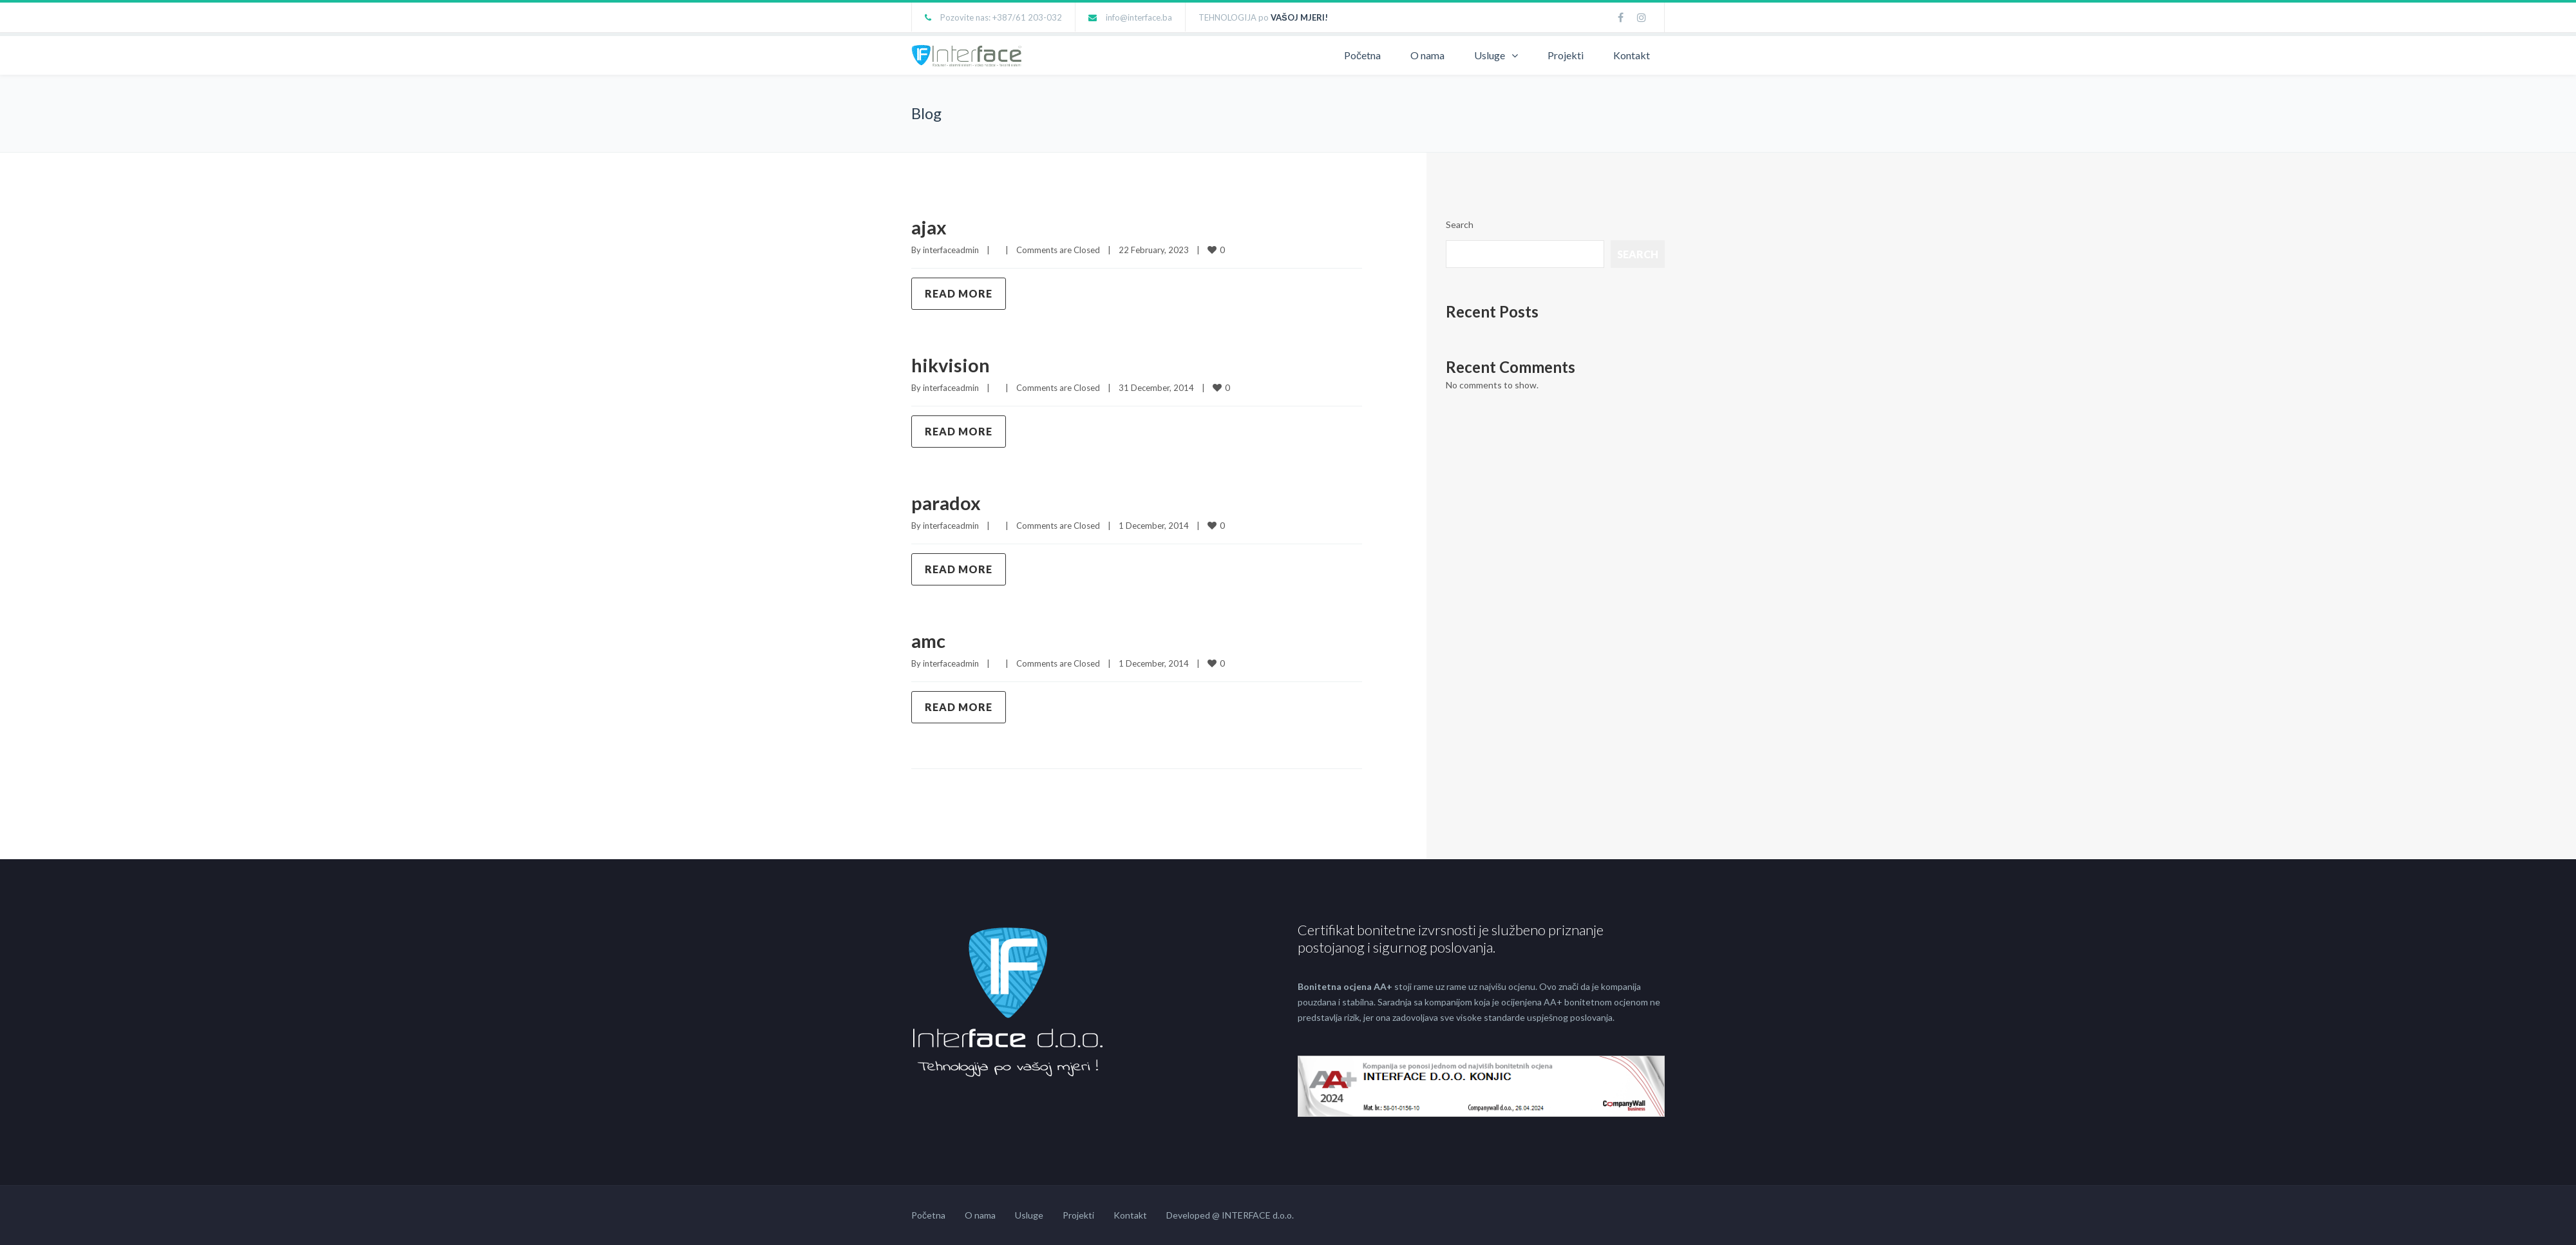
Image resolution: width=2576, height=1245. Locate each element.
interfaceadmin (951, 250)
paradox (946, 502)
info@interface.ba (1139, 17)
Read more (958, 293)
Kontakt (1631, 55)
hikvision (951, 364)
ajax (929, 226)
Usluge (1489, 55)
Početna (1362, 55)
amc (929, 640)
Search (1459, 224)
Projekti (1566, 55)
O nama (1427, 55)
